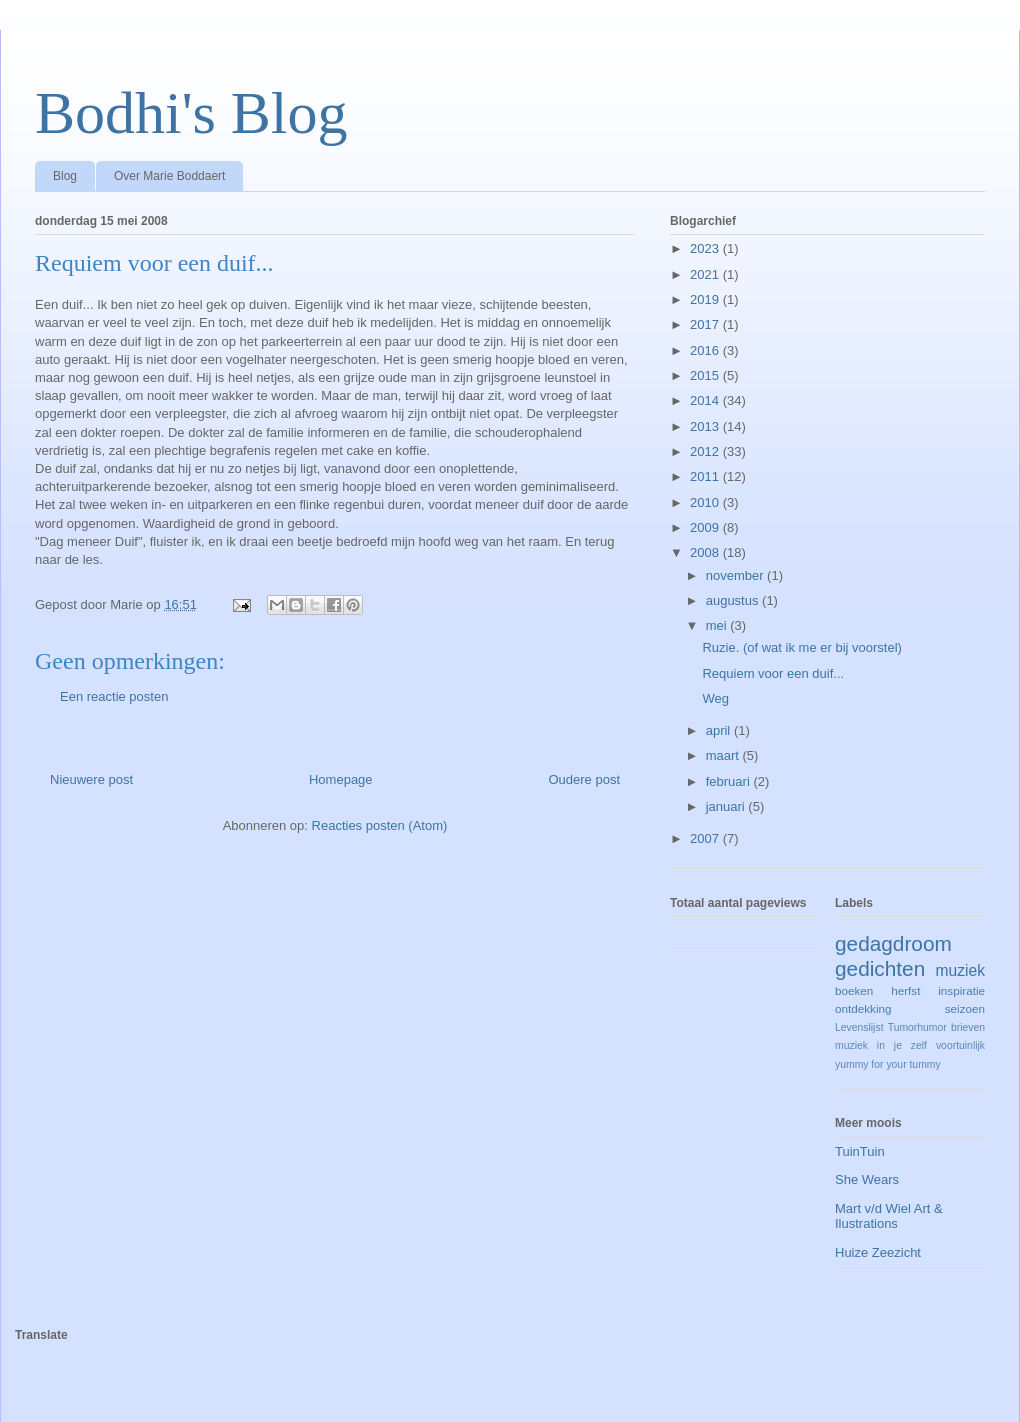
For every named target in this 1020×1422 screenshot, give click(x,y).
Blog (65, 176)
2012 (706, 451)
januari (727, 806)
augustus (734, 600)
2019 (706, 299)
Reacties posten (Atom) (380, 825)
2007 (706, 838)
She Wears (867, 1179)
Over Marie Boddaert (169, 176)
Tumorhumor (917, 1027)
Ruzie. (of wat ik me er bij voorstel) (801, 647)
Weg (715, 698)
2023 (706, 248)
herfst (905, 990)
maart (724, 755)
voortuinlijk (960, 1045)
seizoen (965, 1008)
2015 (706, 375)
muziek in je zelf (881, 1045)
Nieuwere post (91, 779)
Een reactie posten (114, 696)
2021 (706, 274)
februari (730, 781)
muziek (960, 970)
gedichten (880, 968)
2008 (706, 552)
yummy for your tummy (888, 1064)
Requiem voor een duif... (773, 673)
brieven (968, 1027)
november (736, 575)
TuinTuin (860, 1151)
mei (718, 625)
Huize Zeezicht (878, 1252)
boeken (854, 990)
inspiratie (961, 990)
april (720, 730)
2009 (706, 527)
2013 (706, 426)
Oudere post (584, 779)
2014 (706, 400)
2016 (706, 350)
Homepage (341, 779)
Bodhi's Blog (191, 113)
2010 (706, 502)
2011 (706, 476)
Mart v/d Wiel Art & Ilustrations (889, 1216)
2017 (706, 324)
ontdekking (863, 1008)
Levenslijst (859, 1027)
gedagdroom (893, 943)
